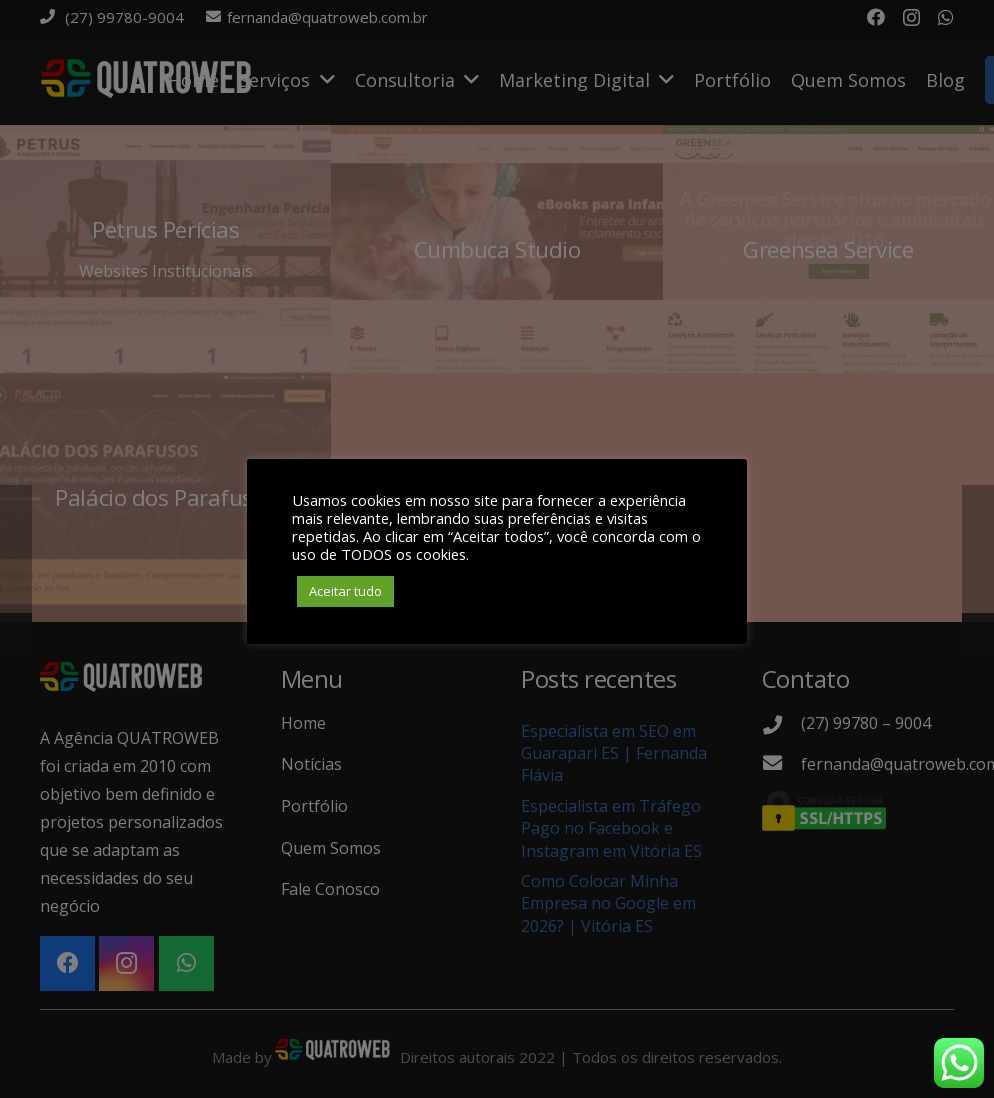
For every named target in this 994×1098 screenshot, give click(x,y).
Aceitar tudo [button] (345, 591)
